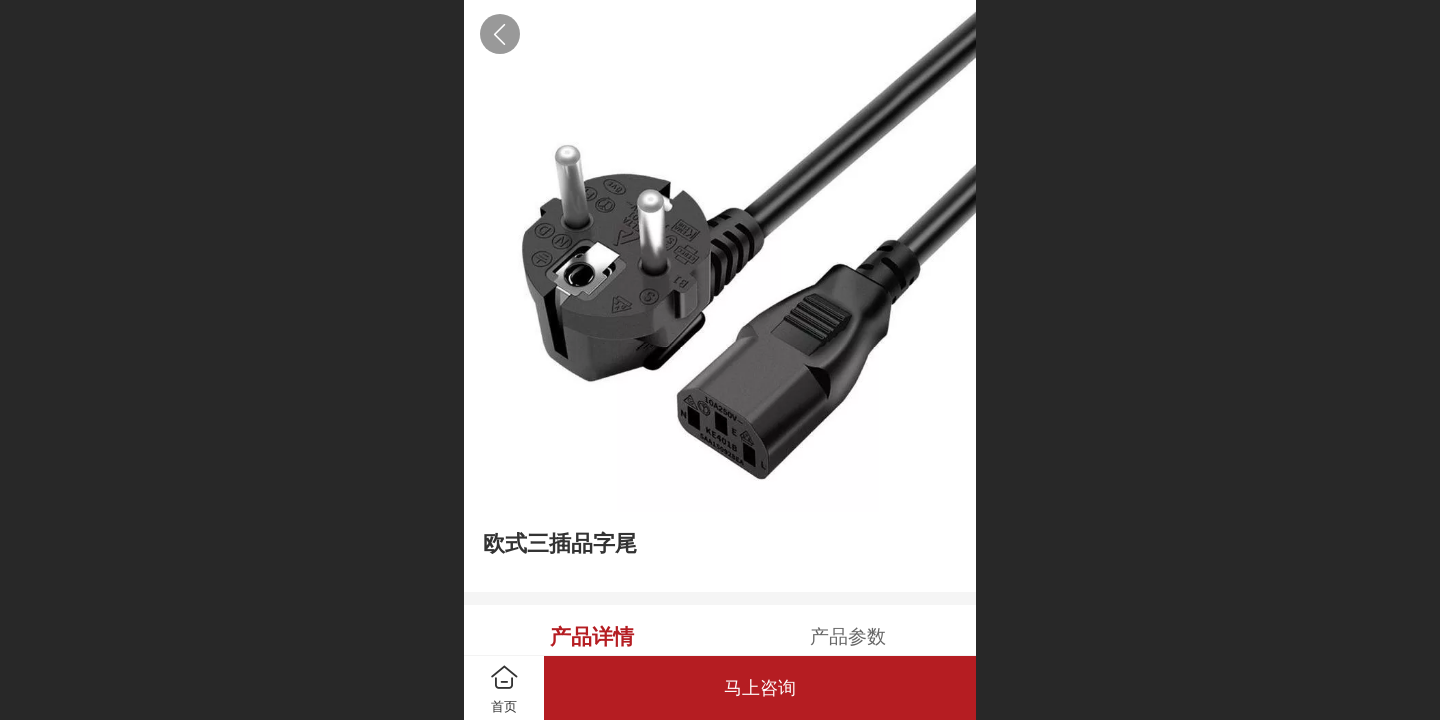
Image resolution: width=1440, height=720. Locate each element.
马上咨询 (760, 688)
